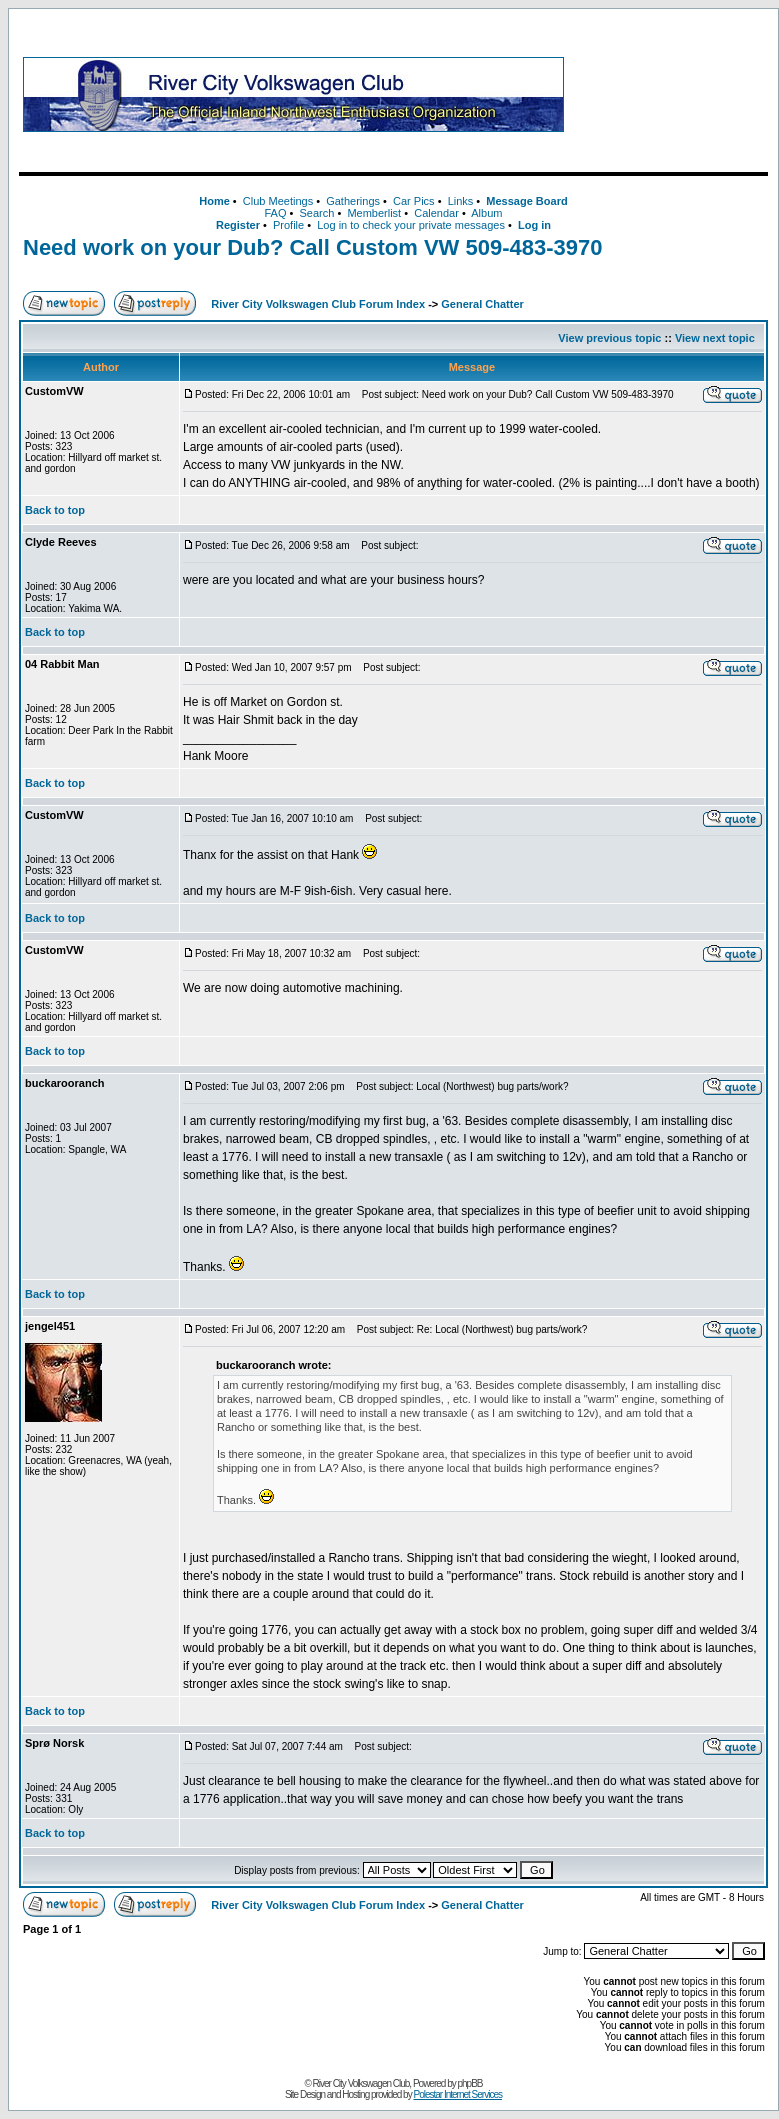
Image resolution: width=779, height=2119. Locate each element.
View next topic (715, 338)
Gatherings (353, 201)
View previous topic (609, 338)
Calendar (436, 213)
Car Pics (414, 201)
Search (316, 213)
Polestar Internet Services (457, 2094)
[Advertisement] (670, 94)
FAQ (275, 213)
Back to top (55, 510)
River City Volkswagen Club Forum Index (318, 304)
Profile (288, 225)
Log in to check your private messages (411, 225)
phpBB (470, 2083)
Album (486, 213)
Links (461, 201)
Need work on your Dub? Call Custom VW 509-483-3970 (312, 247)
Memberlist (374, 213)
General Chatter (482, 304)
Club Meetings (278, 201)
